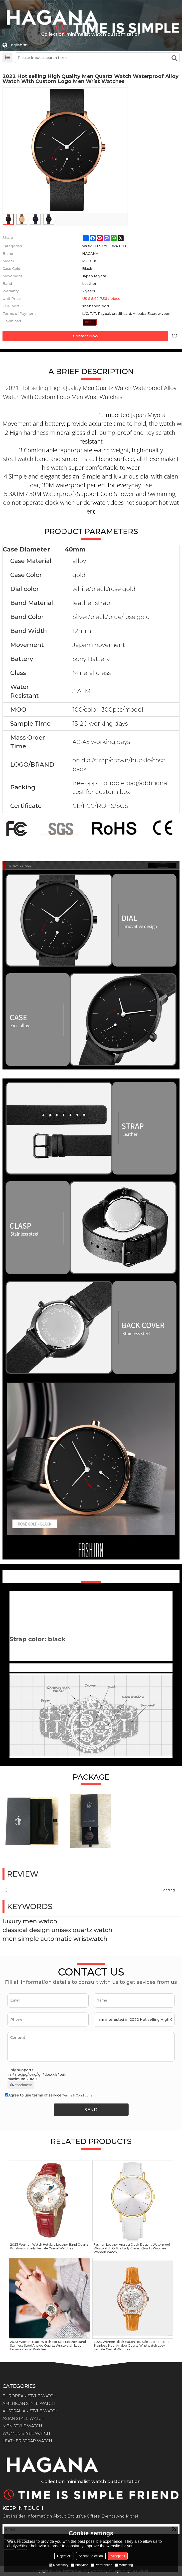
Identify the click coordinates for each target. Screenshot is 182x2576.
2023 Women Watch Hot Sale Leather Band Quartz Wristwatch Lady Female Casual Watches (49, 2246)
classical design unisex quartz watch (57, 1930)
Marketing (124, 2565)
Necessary (58, 2565)
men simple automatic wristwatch (54, 1938)
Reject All (64, 2556)
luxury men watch (29, 1921)
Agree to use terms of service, (48, 2095)
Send (91, 2109)
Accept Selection (91, 2556)
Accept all (118, 2556)
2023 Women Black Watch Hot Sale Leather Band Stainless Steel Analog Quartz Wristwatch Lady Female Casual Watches (48, 2345)
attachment (21, 2085)
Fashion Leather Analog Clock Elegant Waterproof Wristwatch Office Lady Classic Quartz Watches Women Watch (132, 2248)
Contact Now (85, 336)
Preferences (101, 2565)
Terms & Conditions (77, 2095)
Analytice (79, 2565)
